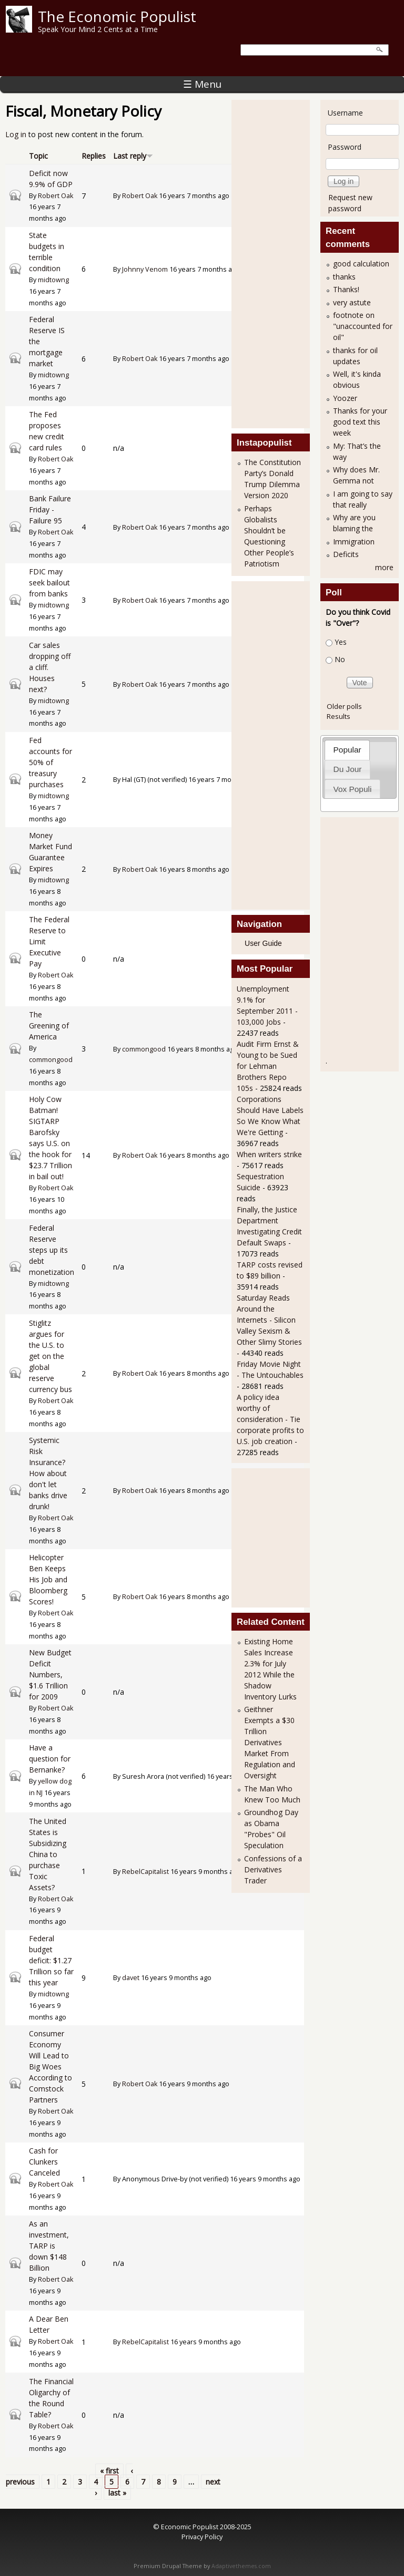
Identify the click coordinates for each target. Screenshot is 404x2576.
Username (345, 113)
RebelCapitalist (145, 1871)
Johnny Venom (145, 269)
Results (338, 716)
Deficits (346, 554)
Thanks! (346, 289)
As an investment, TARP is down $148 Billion (49, 2246)
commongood (51, 1059)
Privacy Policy (202, 2536)
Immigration (354, 542)
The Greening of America (49, 1025)
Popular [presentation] (347, 749)
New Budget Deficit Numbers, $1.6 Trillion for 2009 (50, 1674)
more (384, 567)
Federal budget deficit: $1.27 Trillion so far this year (51, 1960)
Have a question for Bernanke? (49, 1759)
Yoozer (345, 398)
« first (109, 2471)
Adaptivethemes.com (241, 2566)
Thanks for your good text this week (360, 422)
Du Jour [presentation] (348, 769)
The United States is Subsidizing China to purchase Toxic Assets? (47, 1854)
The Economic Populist (117, 16)
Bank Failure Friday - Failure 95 (50, 509)
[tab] (347, 749)
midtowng (53, 279)
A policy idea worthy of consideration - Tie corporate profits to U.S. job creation (270, 1419)
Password (344, 147)
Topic (38, 156)
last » (117, 2493)
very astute (352, 302)
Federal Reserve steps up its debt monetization (51, 1250)
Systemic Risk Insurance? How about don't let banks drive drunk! (48, 1473)
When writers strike (269, 1154)
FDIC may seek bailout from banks (49, 582)
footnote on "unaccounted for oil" (362, 326)
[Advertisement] (279, 262)
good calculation (361, 264)
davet (130, 1977)
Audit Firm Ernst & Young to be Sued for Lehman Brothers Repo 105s (268, 1066)
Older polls (344, 706)
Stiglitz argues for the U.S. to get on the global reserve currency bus (50, 1356)
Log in (15, 134)
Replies (94, 156)
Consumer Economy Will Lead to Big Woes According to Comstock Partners (50, 2066)
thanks (344, 277)
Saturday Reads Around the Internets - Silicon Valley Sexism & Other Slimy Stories (269, 1320)
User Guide (263, 943)
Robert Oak (55, 195)
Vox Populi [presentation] (353, 789)
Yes (341, 642)
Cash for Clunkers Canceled (44, 2162)
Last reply (133, 156)
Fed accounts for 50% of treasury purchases (50, 762)
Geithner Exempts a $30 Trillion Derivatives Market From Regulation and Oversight (269, 1742)
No (340, 659)
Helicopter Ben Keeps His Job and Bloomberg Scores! (48, 1579)
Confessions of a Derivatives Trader (273, 1869)
